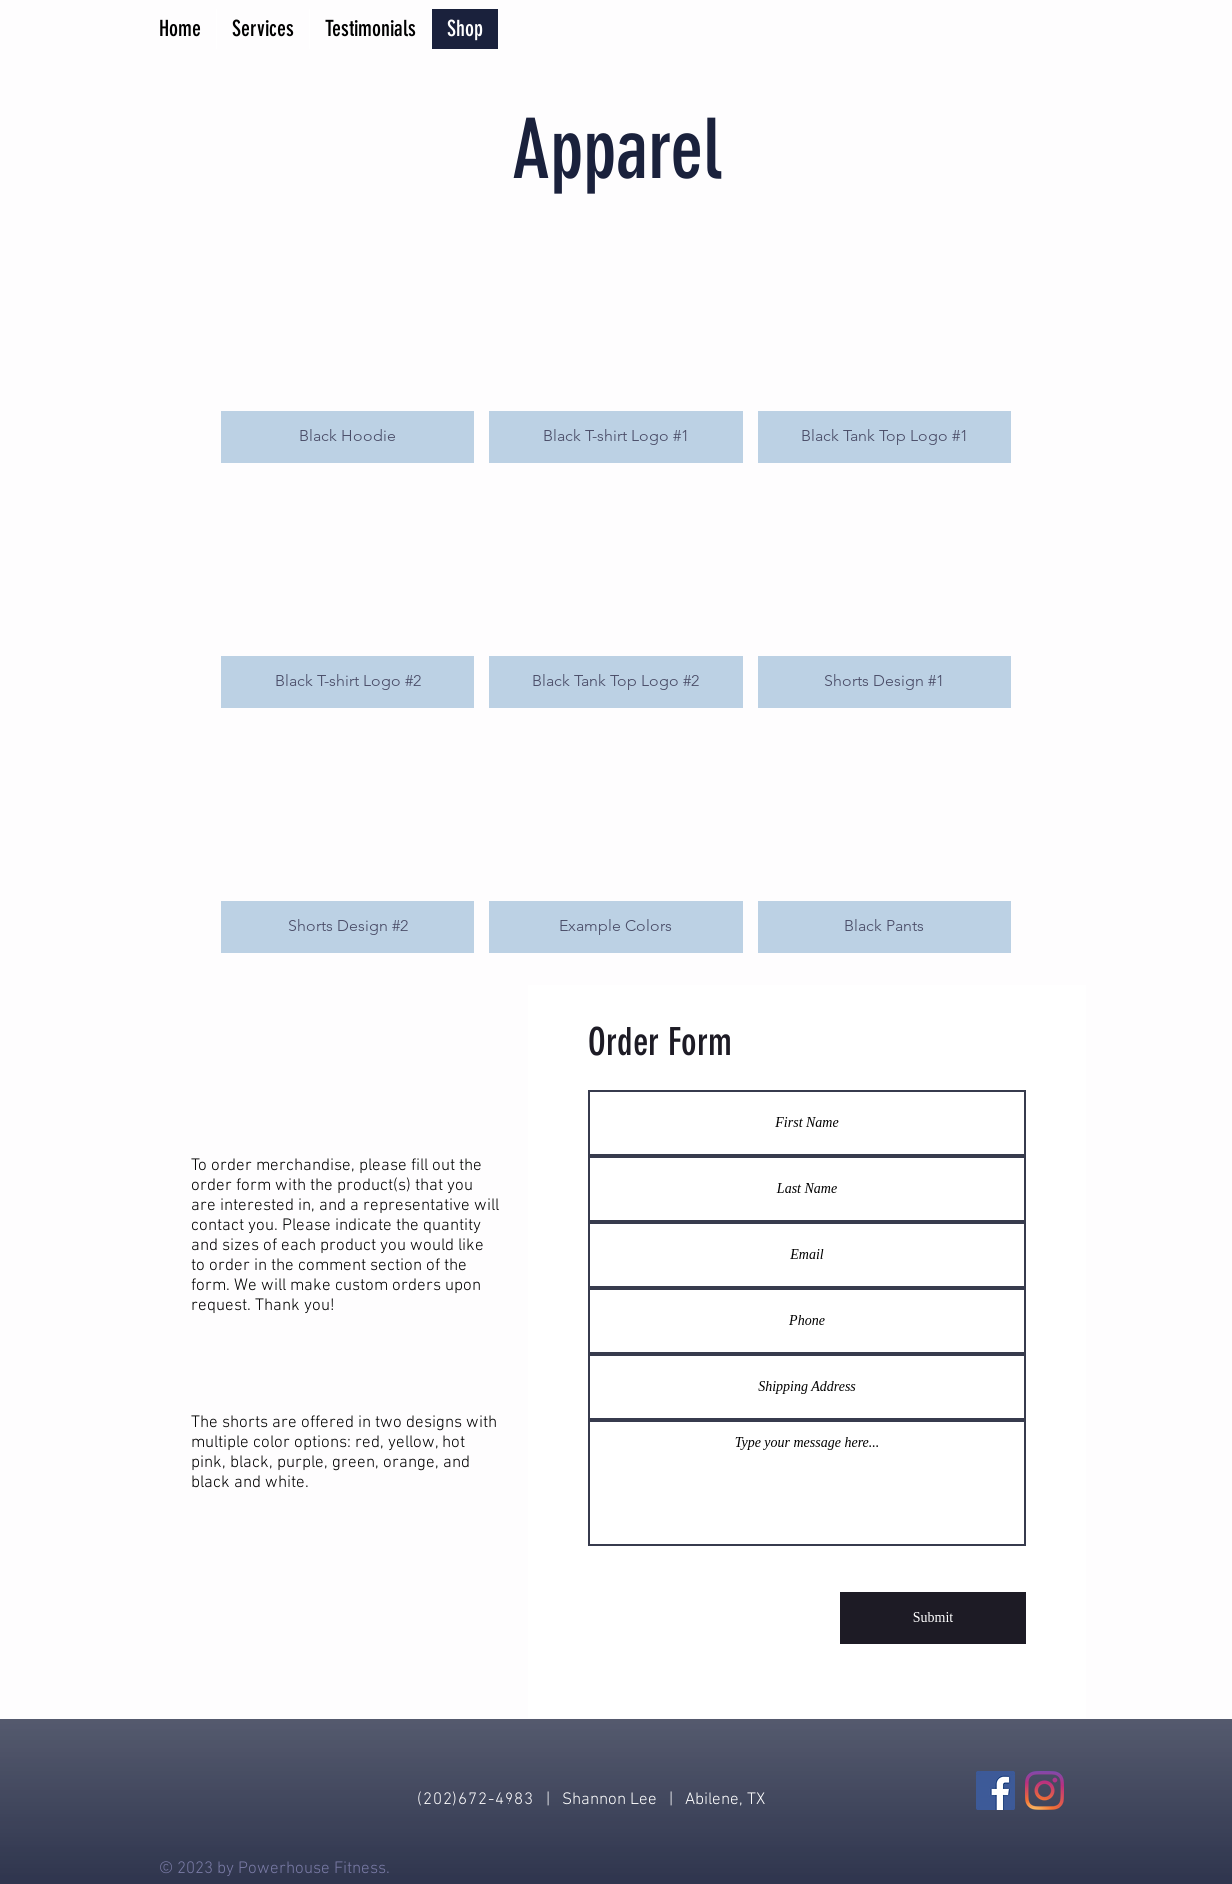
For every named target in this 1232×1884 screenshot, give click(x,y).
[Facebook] (995, 1790)
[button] (347, 348)
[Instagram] (1044, 1790)
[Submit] (933, 1618)
